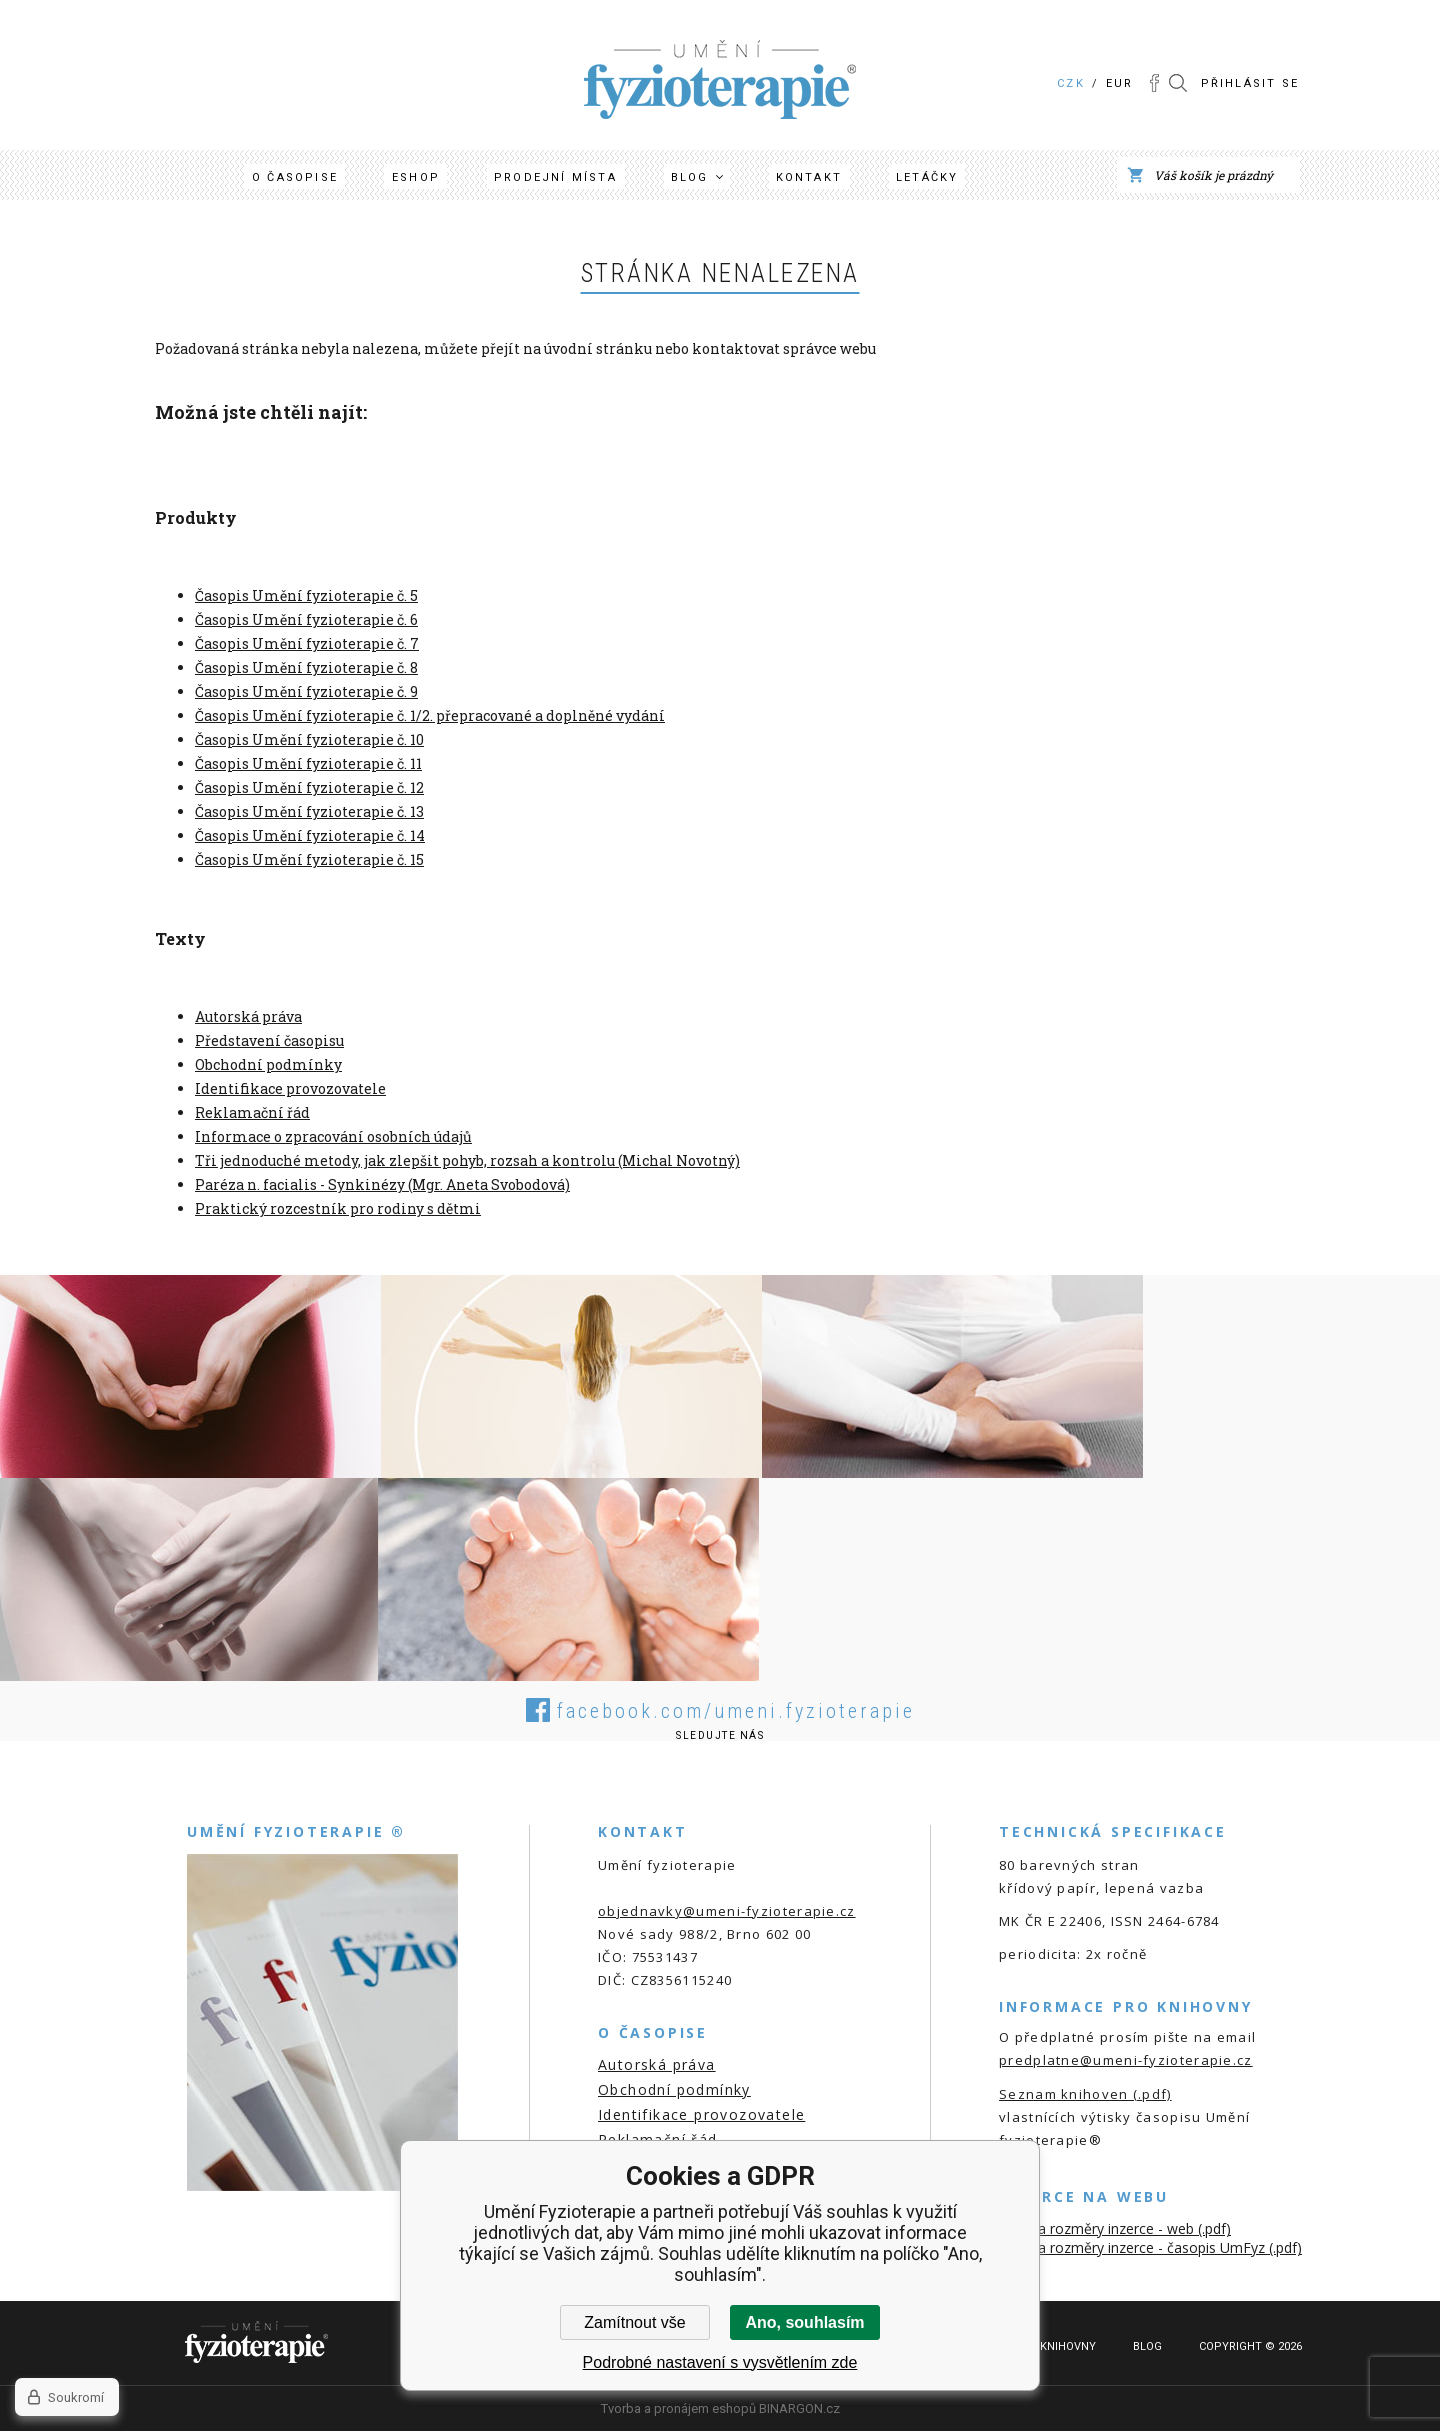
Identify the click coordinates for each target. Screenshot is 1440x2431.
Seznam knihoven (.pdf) (1085, 2094)
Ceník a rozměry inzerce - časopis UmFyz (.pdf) (1150, 2247)
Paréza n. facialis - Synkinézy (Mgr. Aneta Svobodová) (382, 1184)
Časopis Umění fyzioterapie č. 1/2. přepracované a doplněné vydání (430, 715)
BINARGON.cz (799, 2408)
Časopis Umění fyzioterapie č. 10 (309, 739)
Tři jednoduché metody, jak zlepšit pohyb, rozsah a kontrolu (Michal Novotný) (467, 1160)
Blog (690, 177)
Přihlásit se (1250, 83)
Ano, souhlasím (804, 2322)
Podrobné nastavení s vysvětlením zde (720, 2362)
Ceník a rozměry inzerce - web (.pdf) (1115, 2228)
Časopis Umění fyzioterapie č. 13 (309, 811)
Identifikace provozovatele (290, 1088)
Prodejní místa (555, 177)
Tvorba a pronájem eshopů (678, 2408)
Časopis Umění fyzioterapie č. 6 (306, 619)
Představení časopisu (269, 1040)
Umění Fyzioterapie (644, 48)
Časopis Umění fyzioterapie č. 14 (310, 835)
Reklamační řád (252, 1112)
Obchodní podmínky (268, 1064)
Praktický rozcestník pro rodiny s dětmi (338, 1208)
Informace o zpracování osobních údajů (333, 1136)
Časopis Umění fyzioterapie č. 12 (309, 787)
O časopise (295, 177)
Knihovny (1068, 2346)
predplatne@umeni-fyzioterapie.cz (1126, 2060)
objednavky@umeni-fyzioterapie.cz (727, 1911)
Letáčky (927, 177)
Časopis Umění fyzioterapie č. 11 (308, 763)
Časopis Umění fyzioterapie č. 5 (306, 595)
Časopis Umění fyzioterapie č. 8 (306, 667)
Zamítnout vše (634, 2322)
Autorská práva (248, 1016)
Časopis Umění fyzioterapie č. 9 (306, 691)
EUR (1120, 83)
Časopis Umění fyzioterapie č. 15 (309, 859)
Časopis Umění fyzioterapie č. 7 (307, 643)
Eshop (416, 177)
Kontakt (809, 177)
